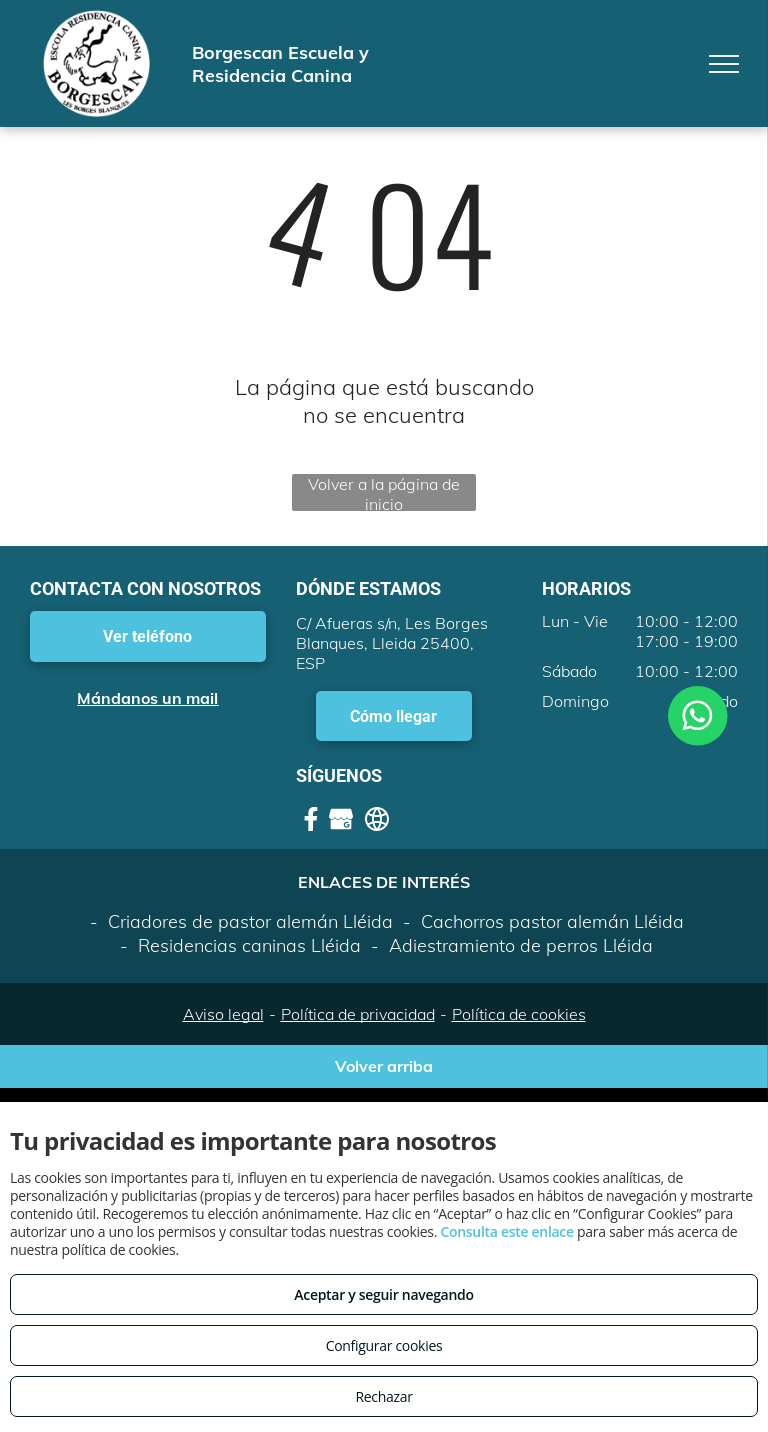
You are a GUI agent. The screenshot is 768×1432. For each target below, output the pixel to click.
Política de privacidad (358, 1014)
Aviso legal (223, 1014)
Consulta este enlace (506, 1231)
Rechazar (383, 1396)
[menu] (724, 64)
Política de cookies (519, 1014)
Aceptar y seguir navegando (383, 1294)
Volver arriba (384, 1066)
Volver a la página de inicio (384, 492)
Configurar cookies (384, 1345)
